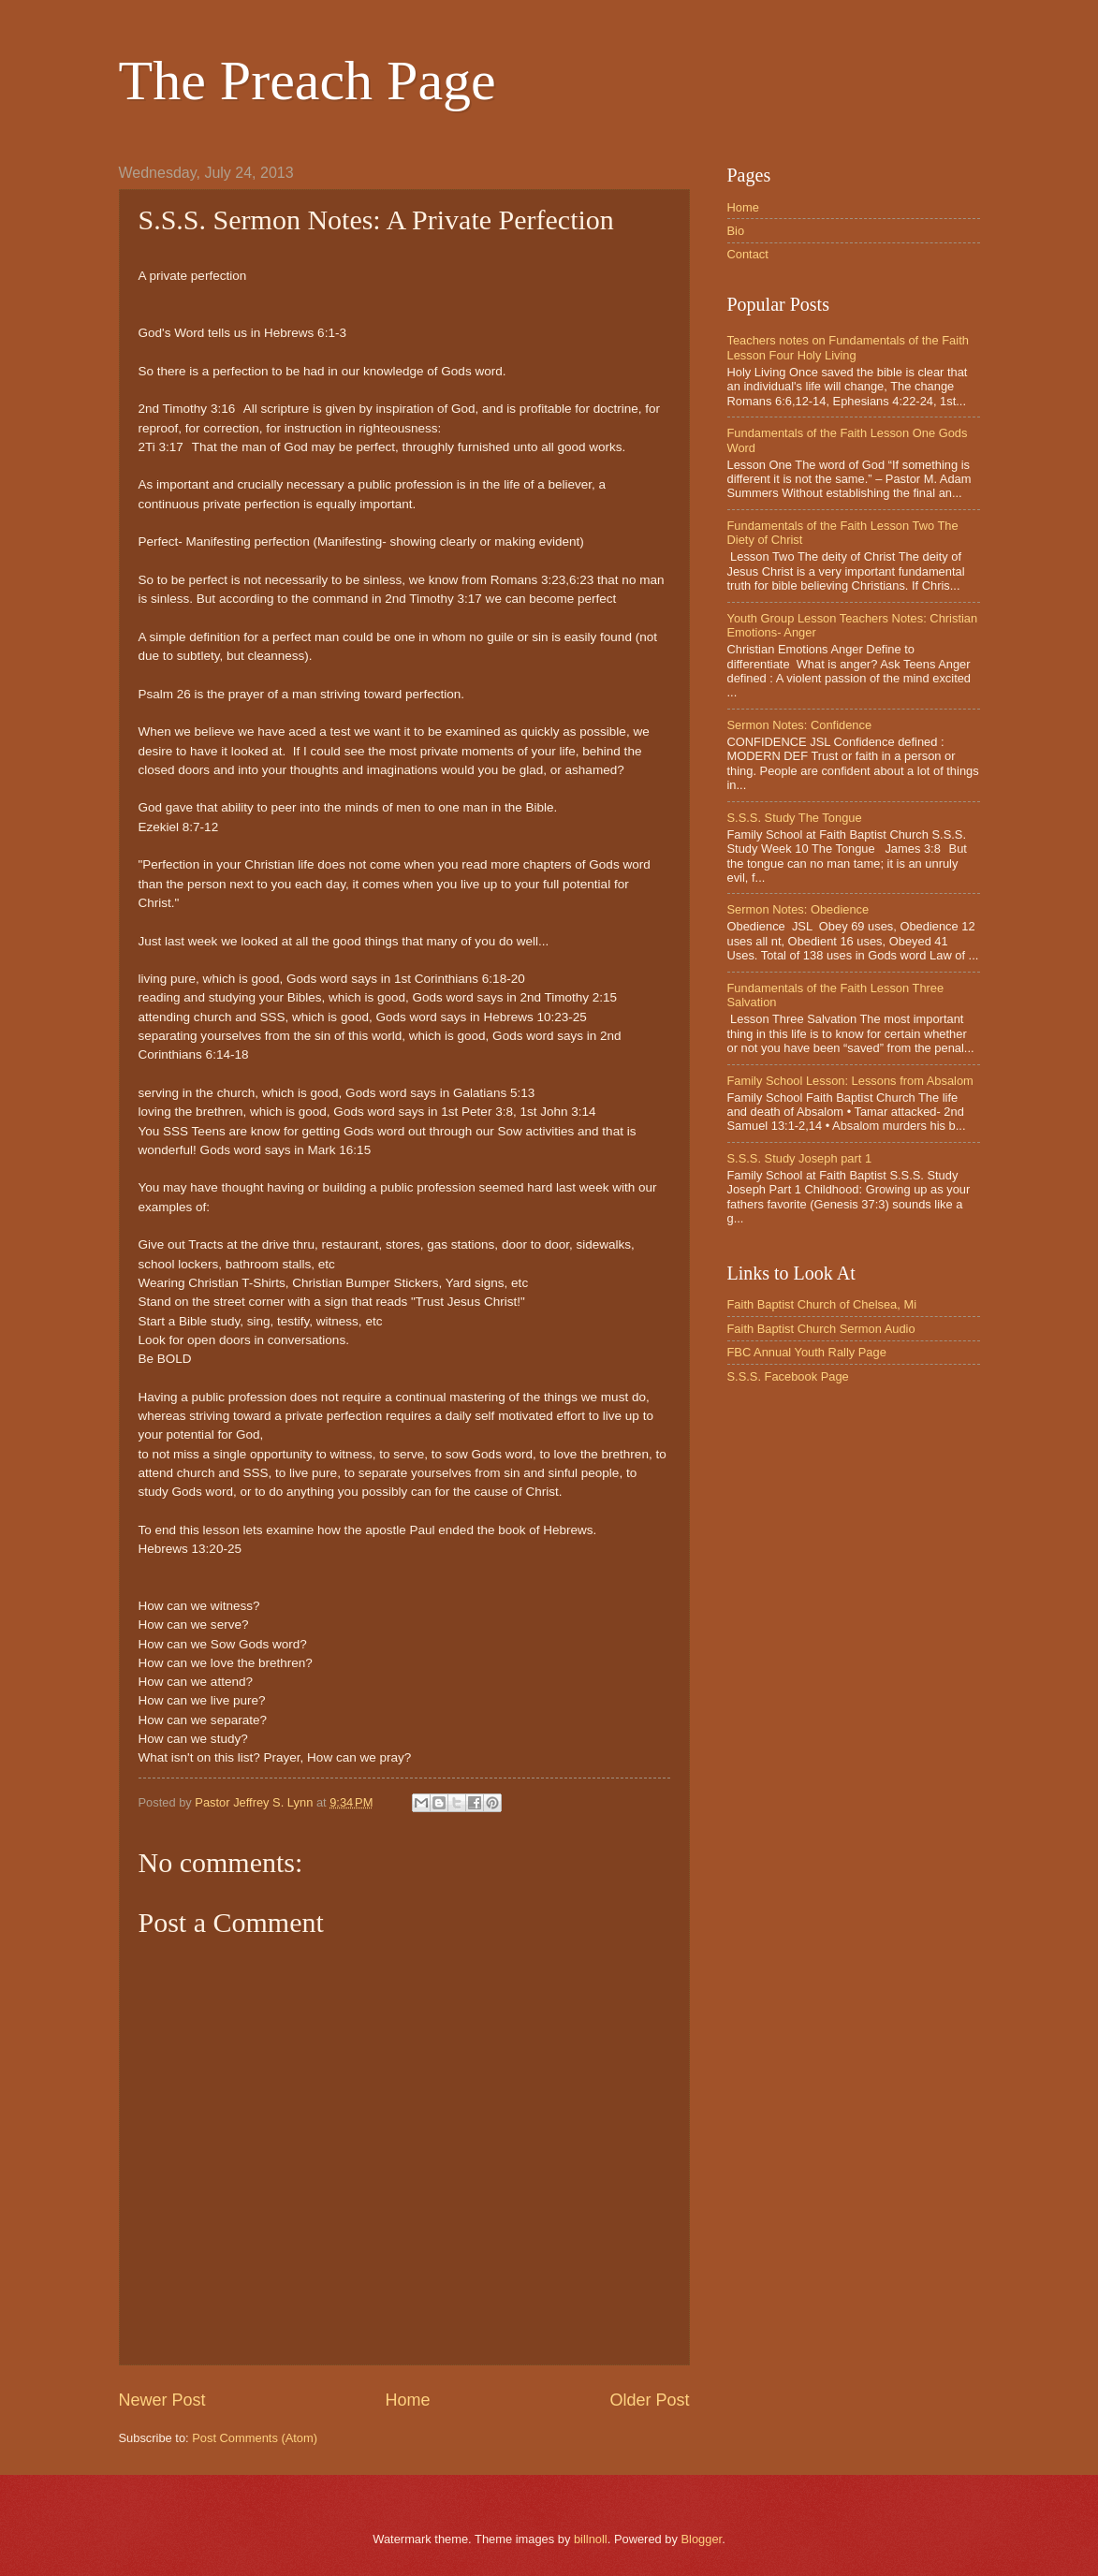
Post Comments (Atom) (254, 2438)
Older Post (649, 2400)
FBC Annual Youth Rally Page (806, 1352)
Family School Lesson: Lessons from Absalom (850, 1081)
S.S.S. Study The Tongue (794, 818)
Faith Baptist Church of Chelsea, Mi (822, 1304)
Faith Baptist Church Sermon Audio (821, 1329)
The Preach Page (307, 80)
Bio (736, 231)
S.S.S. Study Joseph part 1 (799, 1158)
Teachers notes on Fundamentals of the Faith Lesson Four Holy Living (848, 347)
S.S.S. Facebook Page (788, 1376)
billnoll (591, 2539)
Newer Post (162, 2400)
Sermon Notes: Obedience (798, 909)
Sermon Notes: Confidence (799, 725)
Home (407, 2400)
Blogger (701, 2539)
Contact (748, 254)
